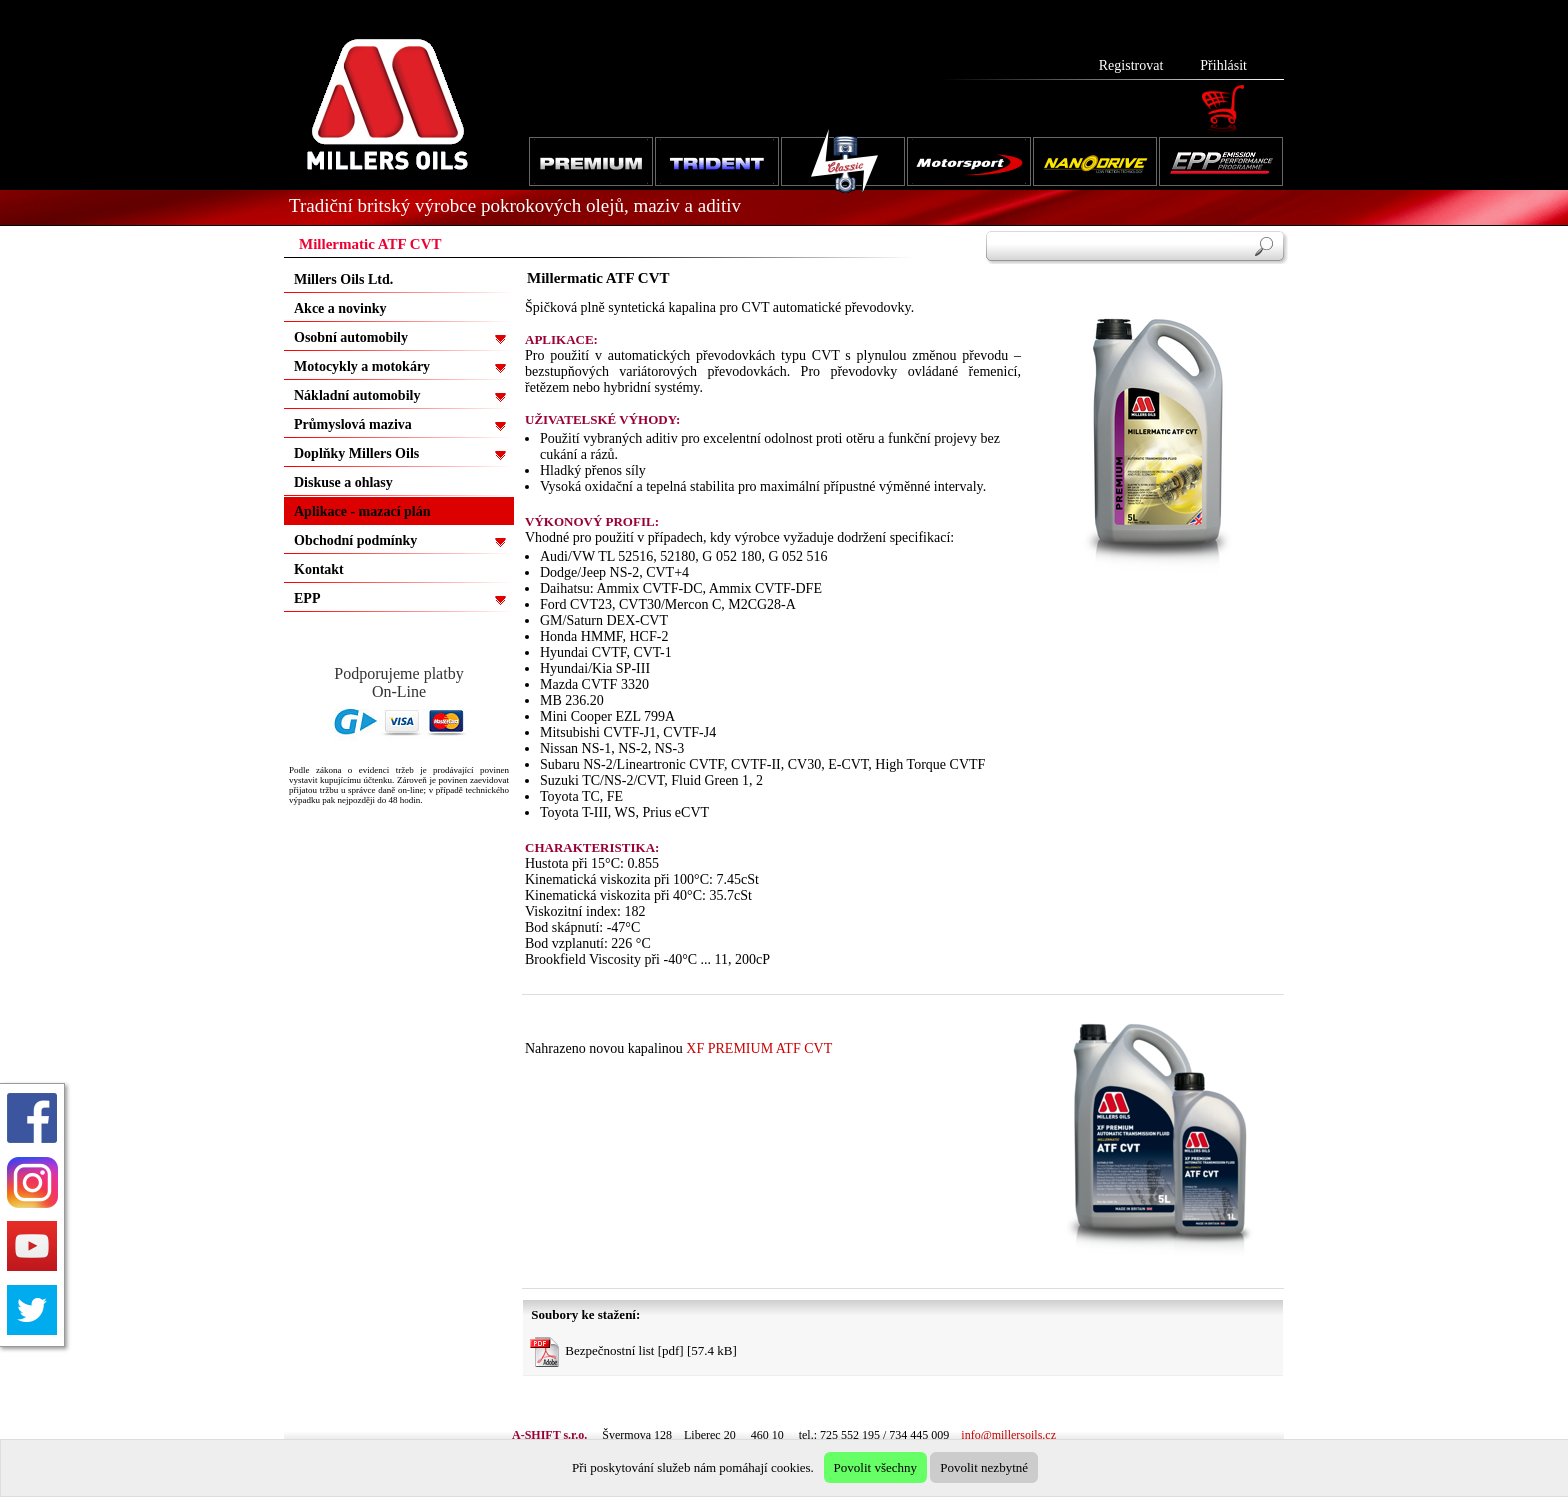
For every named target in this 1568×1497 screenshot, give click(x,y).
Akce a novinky (340, 308)
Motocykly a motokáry (362, 366)
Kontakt (319, 569)
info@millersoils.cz (1008, 1435)
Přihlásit (1223, 65)
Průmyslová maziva (353, 424)
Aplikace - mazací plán (362, 511)
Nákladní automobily (357, 395)
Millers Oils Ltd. (343, 279)
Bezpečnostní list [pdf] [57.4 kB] (633, 1352)
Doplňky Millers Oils (356, 453)
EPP (307, 598)
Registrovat (1131, 65)
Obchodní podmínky (355, 540)
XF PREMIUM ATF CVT (759, 1048)
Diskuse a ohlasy (343, 482)
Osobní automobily (351, 337)
